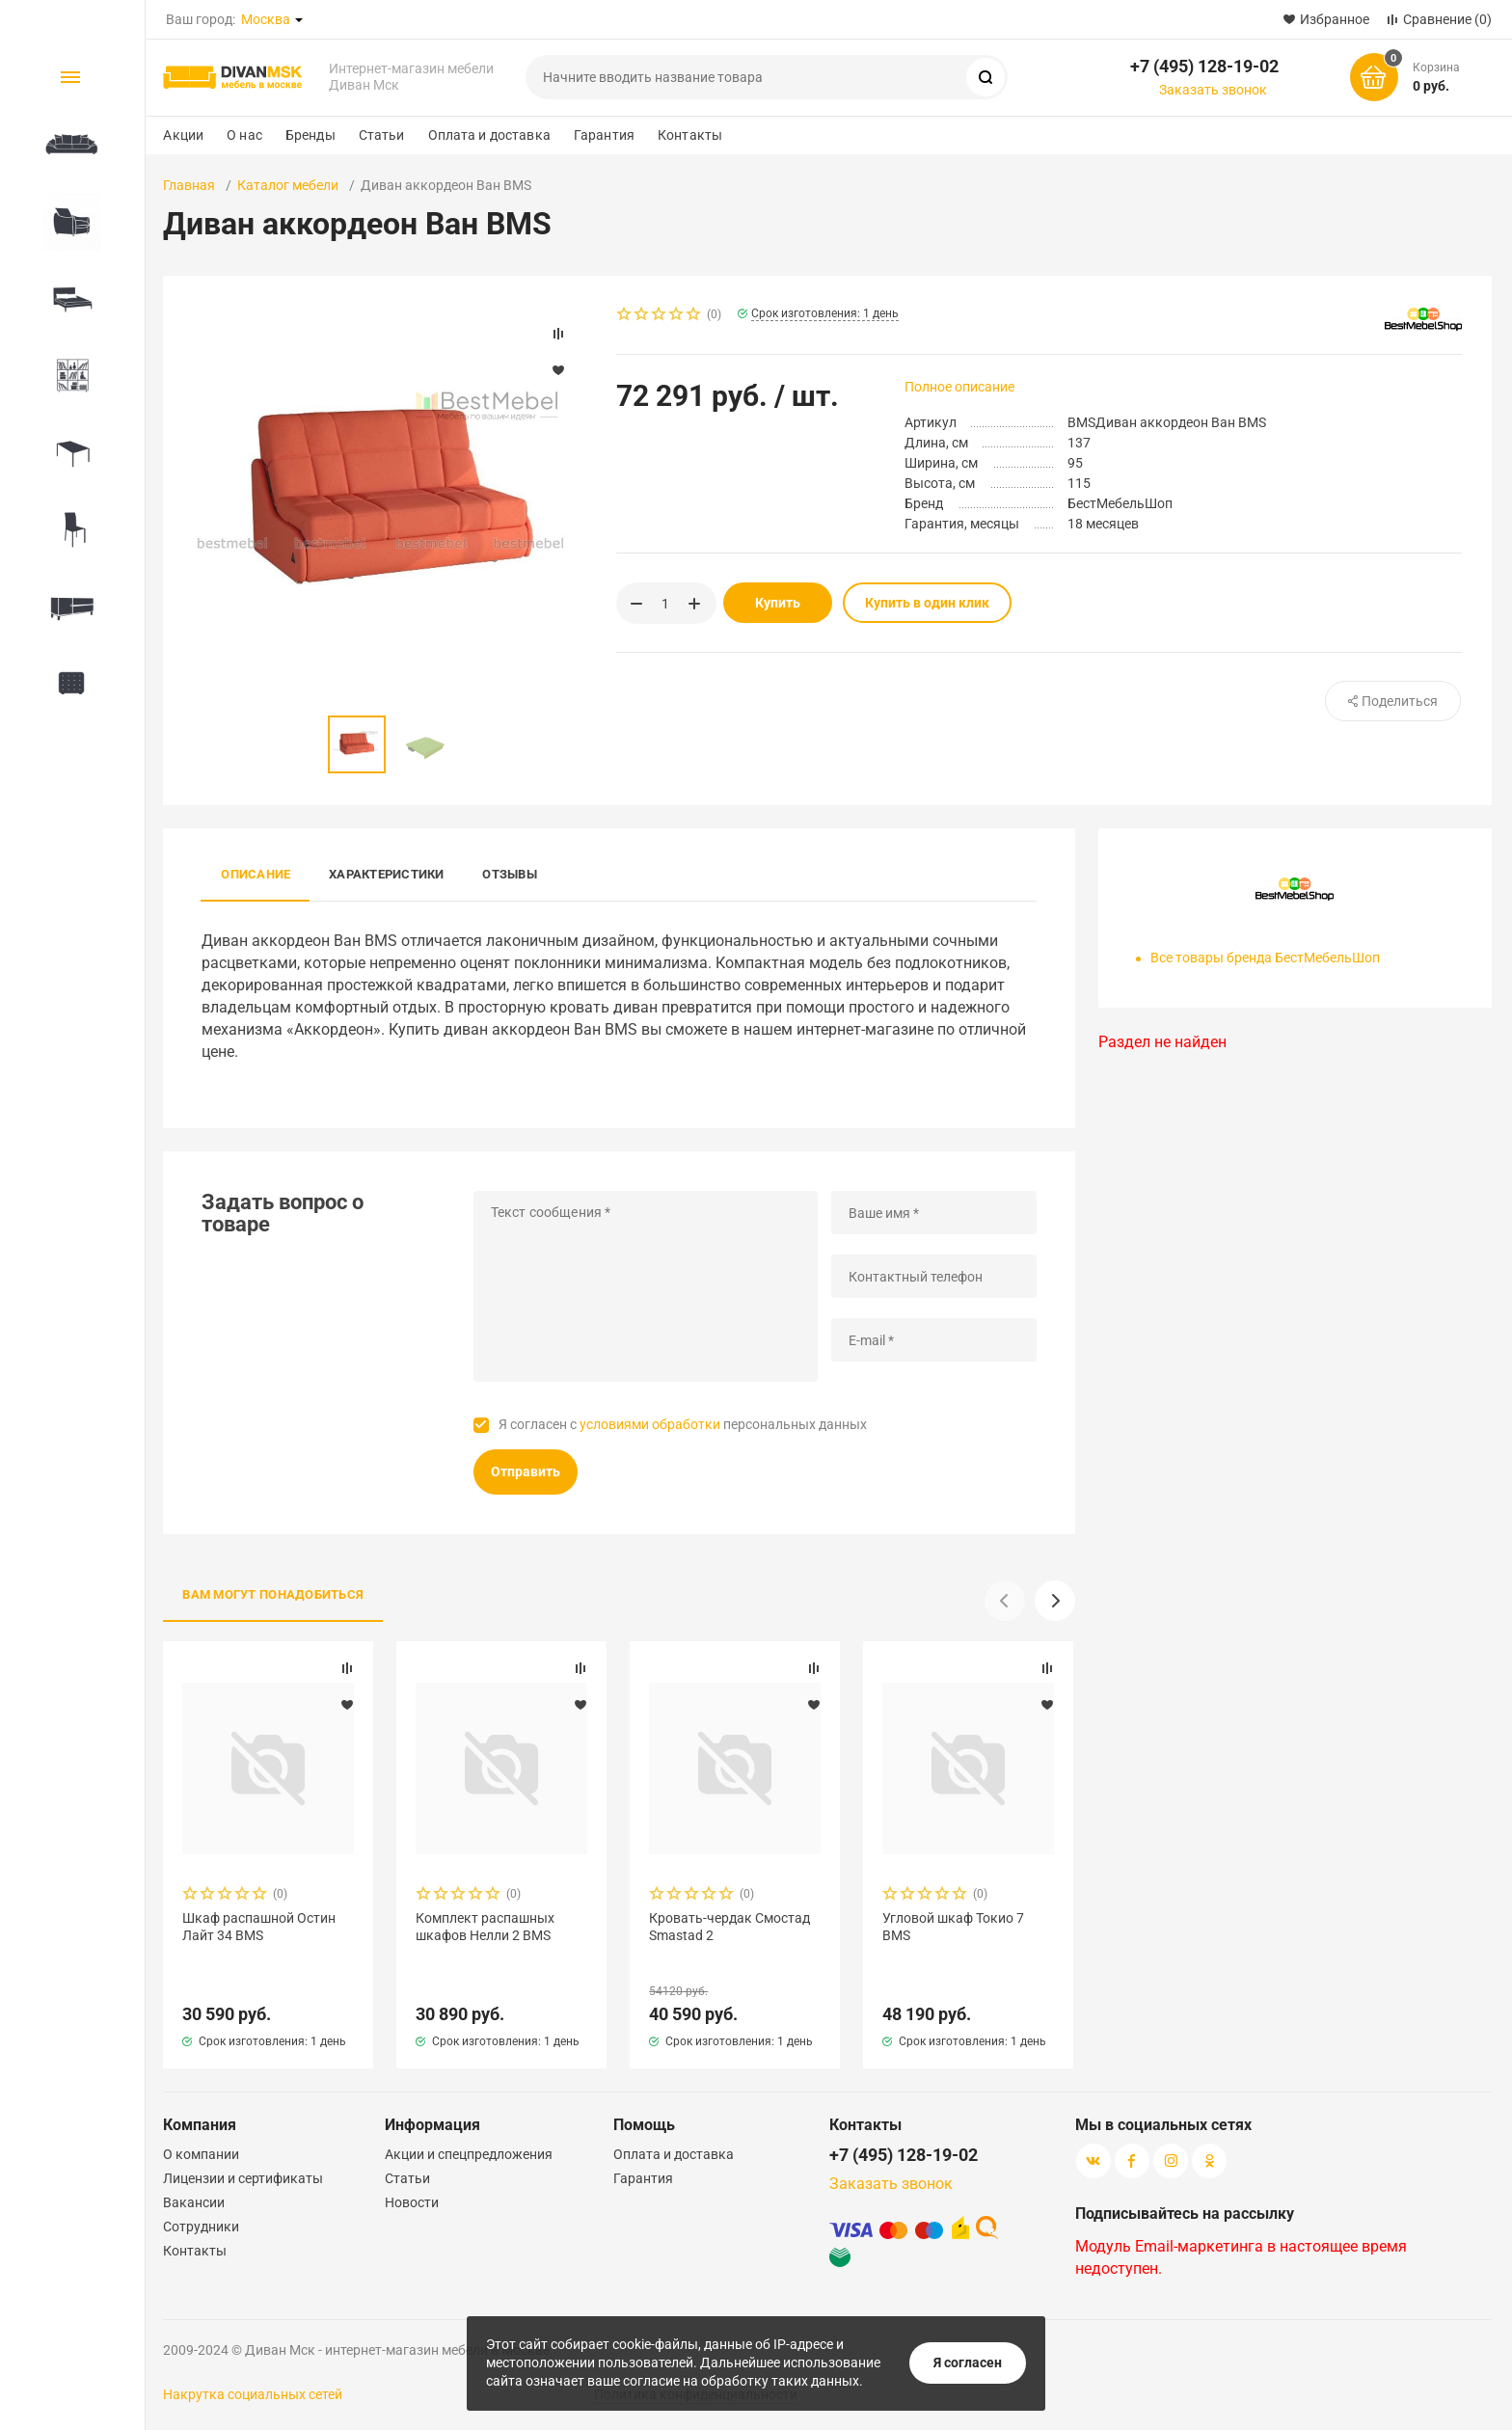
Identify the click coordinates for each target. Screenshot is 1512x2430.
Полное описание (959, 386)
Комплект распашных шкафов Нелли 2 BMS (485, 1926)
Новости (412, 2202)
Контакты (690, 135)
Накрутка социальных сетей (252, 2394)
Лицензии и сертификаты (243, 2178)
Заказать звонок (1213, 89)
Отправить (525, 1471)
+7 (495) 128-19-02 (1204, 66)
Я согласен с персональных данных (683, 1424)
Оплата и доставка (489, 135)
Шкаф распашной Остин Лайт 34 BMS (259, 1926)
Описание (255, 874)
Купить (777, 602)
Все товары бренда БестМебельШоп (1265, 957)
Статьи (382, 135)
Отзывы (509, 874)
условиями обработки (650, 1424)
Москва (265, 19)
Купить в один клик (927, 602)
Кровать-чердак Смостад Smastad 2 (729, 1926)
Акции (183, 135)
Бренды (310, 135)
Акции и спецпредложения (469, 2154)
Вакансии (194, 2202)
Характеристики (386, 874)
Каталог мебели (287, 185)
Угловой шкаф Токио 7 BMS (953, 1926)
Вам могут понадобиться (273, 1594)
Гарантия (604, 135)
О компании (201, 2154)
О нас (244, 135)
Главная (189, 185)
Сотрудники (201, 2226)
